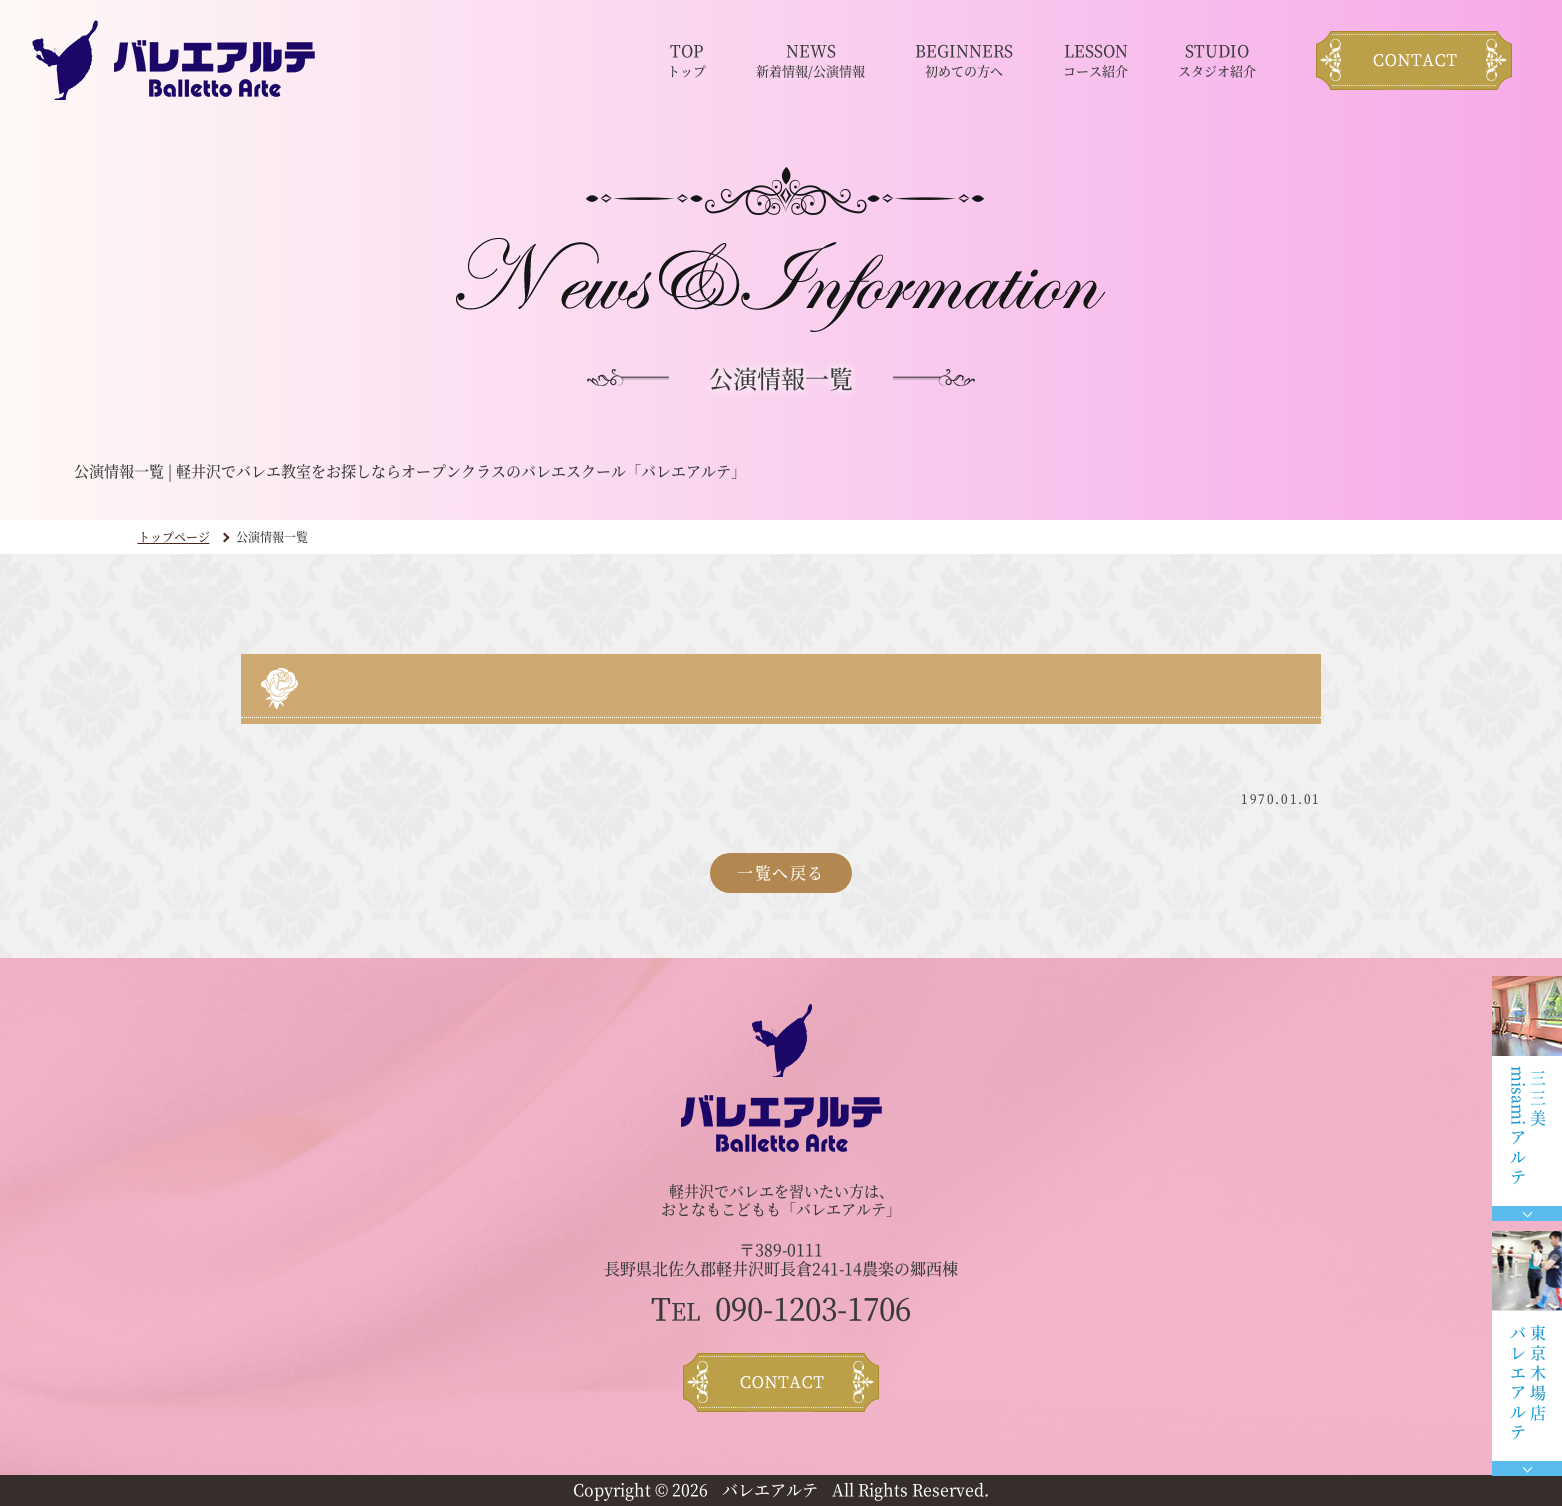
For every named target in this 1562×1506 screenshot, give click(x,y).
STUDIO (1217, 60)
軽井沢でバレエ (721, 1190)
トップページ (174, 536)
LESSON (1095, 60)
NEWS (810, 60)
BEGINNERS (964, 60)
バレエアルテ (770, 1489)
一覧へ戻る (781, 872)
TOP (686, 60)
